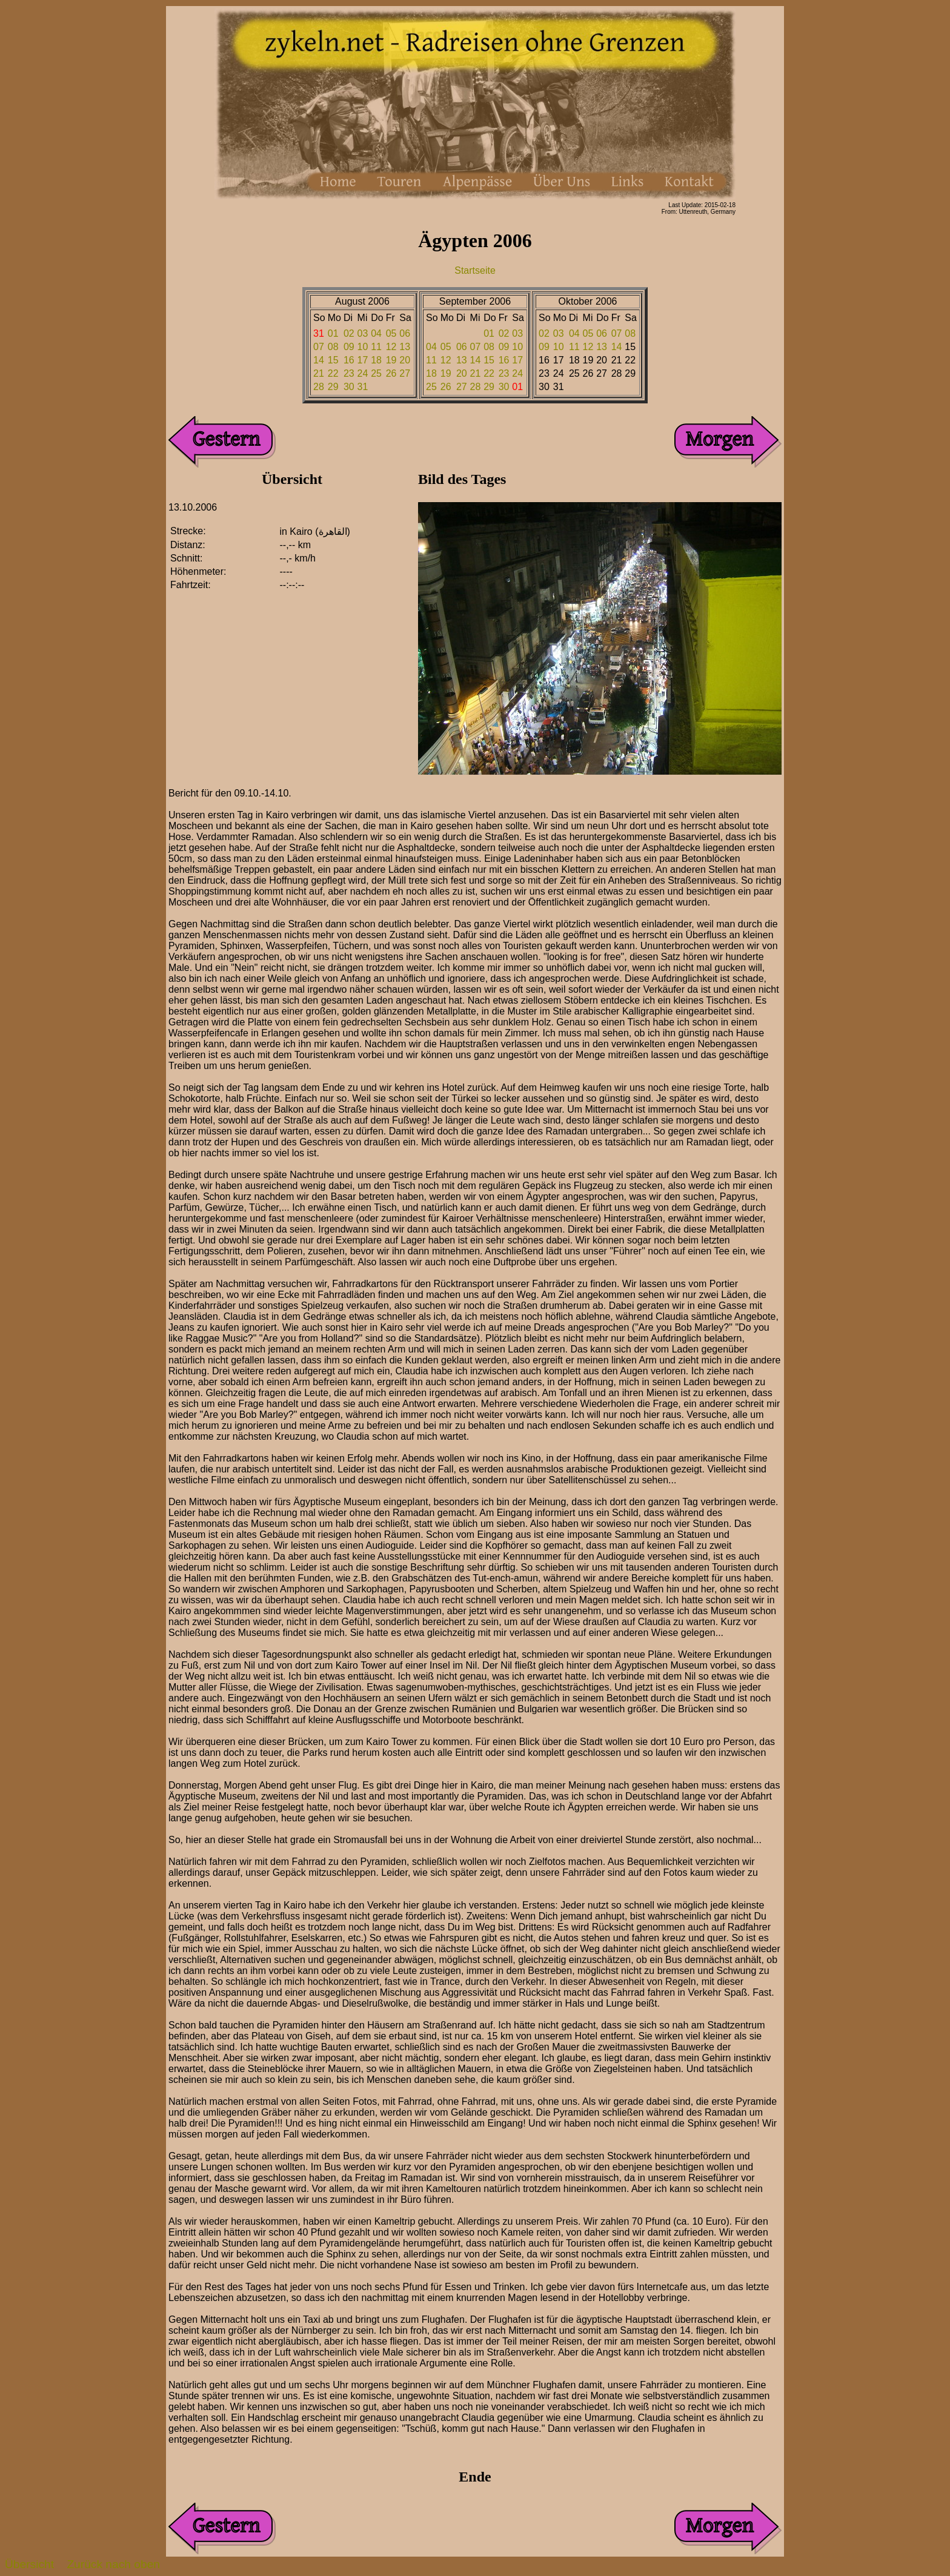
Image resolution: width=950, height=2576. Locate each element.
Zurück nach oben (113, 2564)
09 (349, 347)
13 (404, 347)
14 (318, 360)
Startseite (475, 270)
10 (362, 347)
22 (333, 373)
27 (404, 373)
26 (391, 373)
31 (362, 387)
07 (318, 347)
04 (376, 333)
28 (318, 387)
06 (404, 333)
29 (333, 387)
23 (349, 373)
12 (391, 347)
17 (362, 360)
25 (376, 373)
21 (318, 373)
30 (349, 387)
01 (333, 333)
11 (376, 347)
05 (391, 333)
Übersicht (29, 2564)
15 (333, 360)
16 (349, 360)
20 (404, 360)
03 (362, 333)
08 (333, 347)
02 (349, 333)
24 (362, 373)
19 (391, 360)
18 (376, 360)
